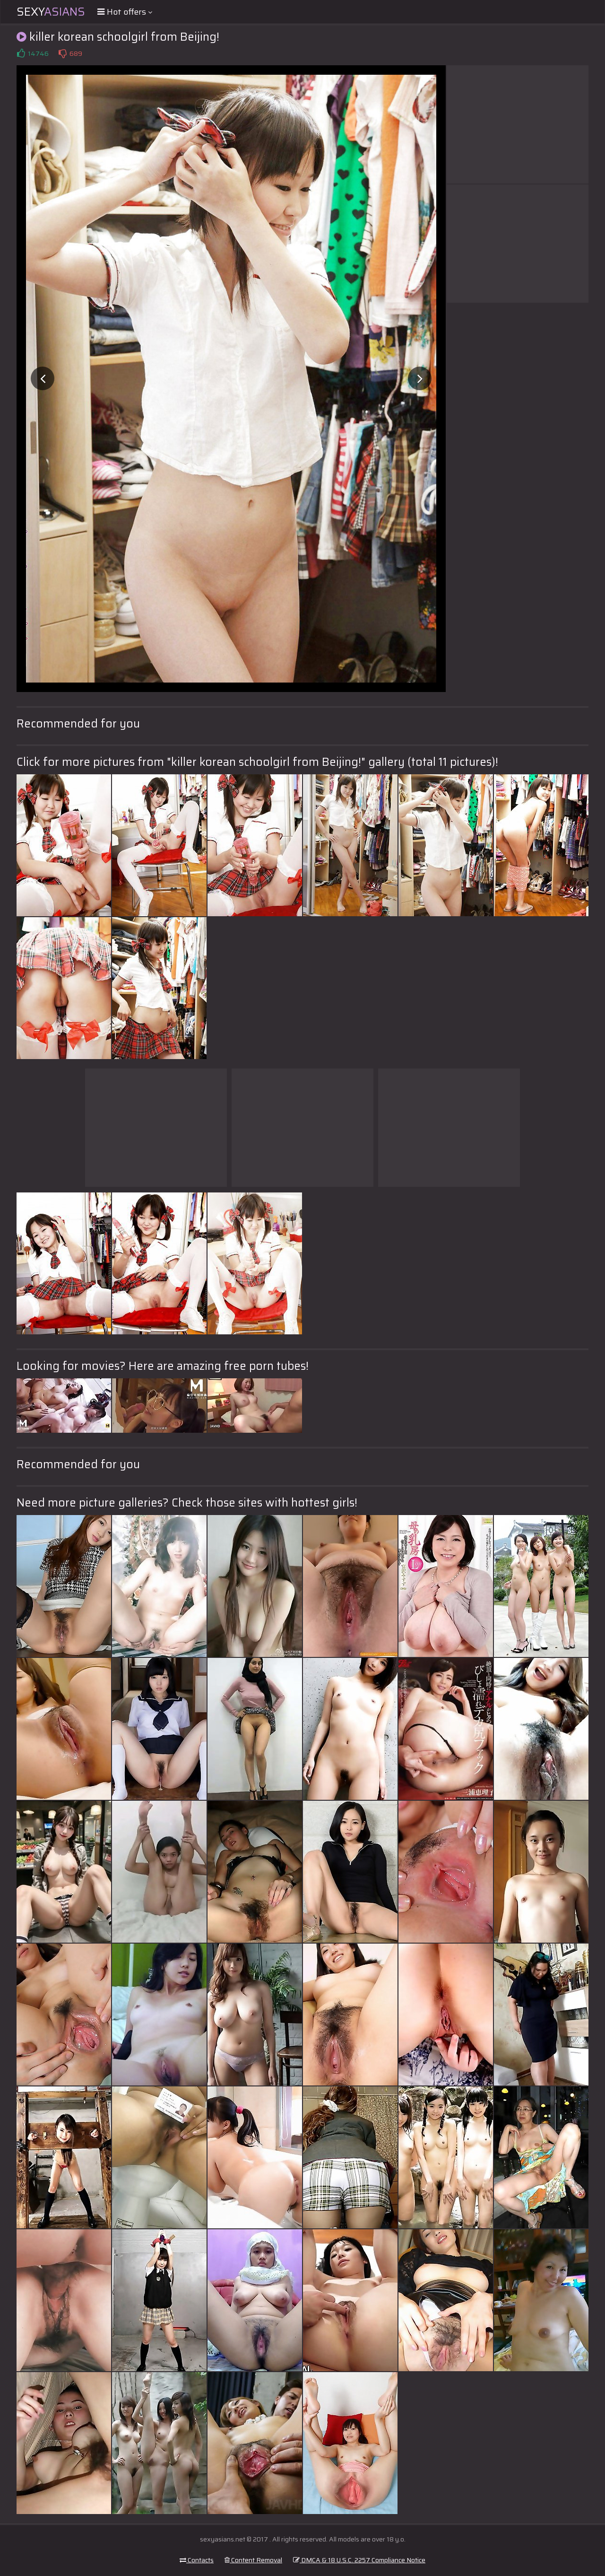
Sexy (51, 12)
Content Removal (253, 2560)
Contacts (197, 2560)
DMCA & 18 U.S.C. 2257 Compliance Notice (359, 2560)
